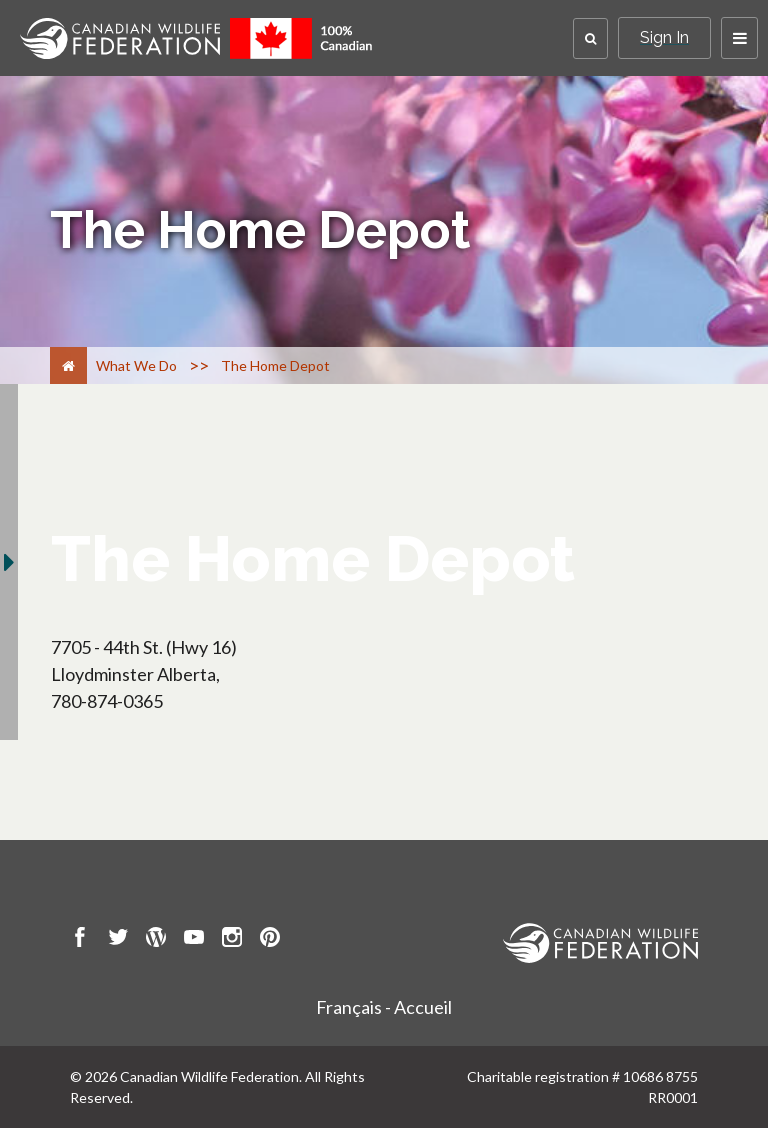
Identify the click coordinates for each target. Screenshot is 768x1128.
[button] (590, 38)
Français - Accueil (384, 1007)
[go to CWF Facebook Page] (80, 940)
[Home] (68, 365)
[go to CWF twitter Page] (118, 940)
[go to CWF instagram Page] (232, 940)
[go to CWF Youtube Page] (194, 940)
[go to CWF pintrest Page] (270, 940)
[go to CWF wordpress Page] (156, 940)
